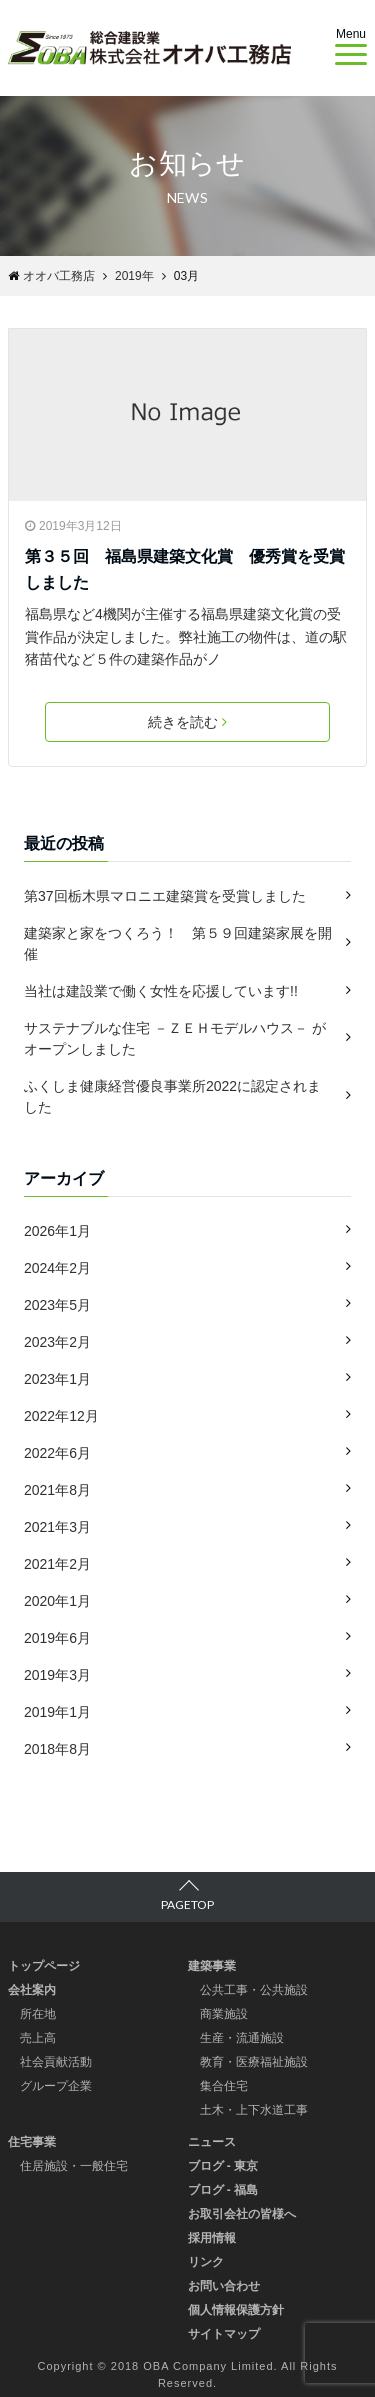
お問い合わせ (224, 2286)
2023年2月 (57, 1342)
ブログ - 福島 (223, 2190)
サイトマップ (224, 2334)
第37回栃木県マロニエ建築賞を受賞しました (165, 896)
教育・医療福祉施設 (254, 2062)
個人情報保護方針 (236, 2310)
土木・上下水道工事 (254, 2110)
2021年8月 (57, 1490)
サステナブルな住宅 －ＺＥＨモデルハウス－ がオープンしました (175, 1038)
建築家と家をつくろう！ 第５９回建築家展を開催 (178, 943)
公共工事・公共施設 (254, 1990)
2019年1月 (57, 1712)
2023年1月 (57, 1379)
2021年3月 (57, 1527)
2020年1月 (57, 1601)
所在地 (38, 2014)
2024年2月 (57, 1268)
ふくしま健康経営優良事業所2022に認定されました (172, 1096)
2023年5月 (57, 1305)
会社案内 (32, 1990)
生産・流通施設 (242, 2038)
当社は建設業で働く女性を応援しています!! (161, 991)
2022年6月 (57, 1453)
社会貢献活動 (56, 2062)
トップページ (44, 1966)
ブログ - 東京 (223, 2166)
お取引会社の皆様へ (242, 2214)
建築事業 (212, 1966)
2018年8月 (57, 1749)
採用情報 (212, 2238)
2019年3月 (57, 1675)
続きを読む (187, 722)
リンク (206, 2262)
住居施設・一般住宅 (74, 2166)
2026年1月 (57, 1231)
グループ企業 (56, 2086)
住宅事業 (32, 2142)
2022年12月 (61, 1416)
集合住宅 (224, 2086)
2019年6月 (57, 1638)
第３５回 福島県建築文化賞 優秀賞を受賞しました (185, 569)
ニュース (212, 2142)
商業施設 (224, 2014)
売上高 (38, 2038)
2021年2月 (57, 1564)
